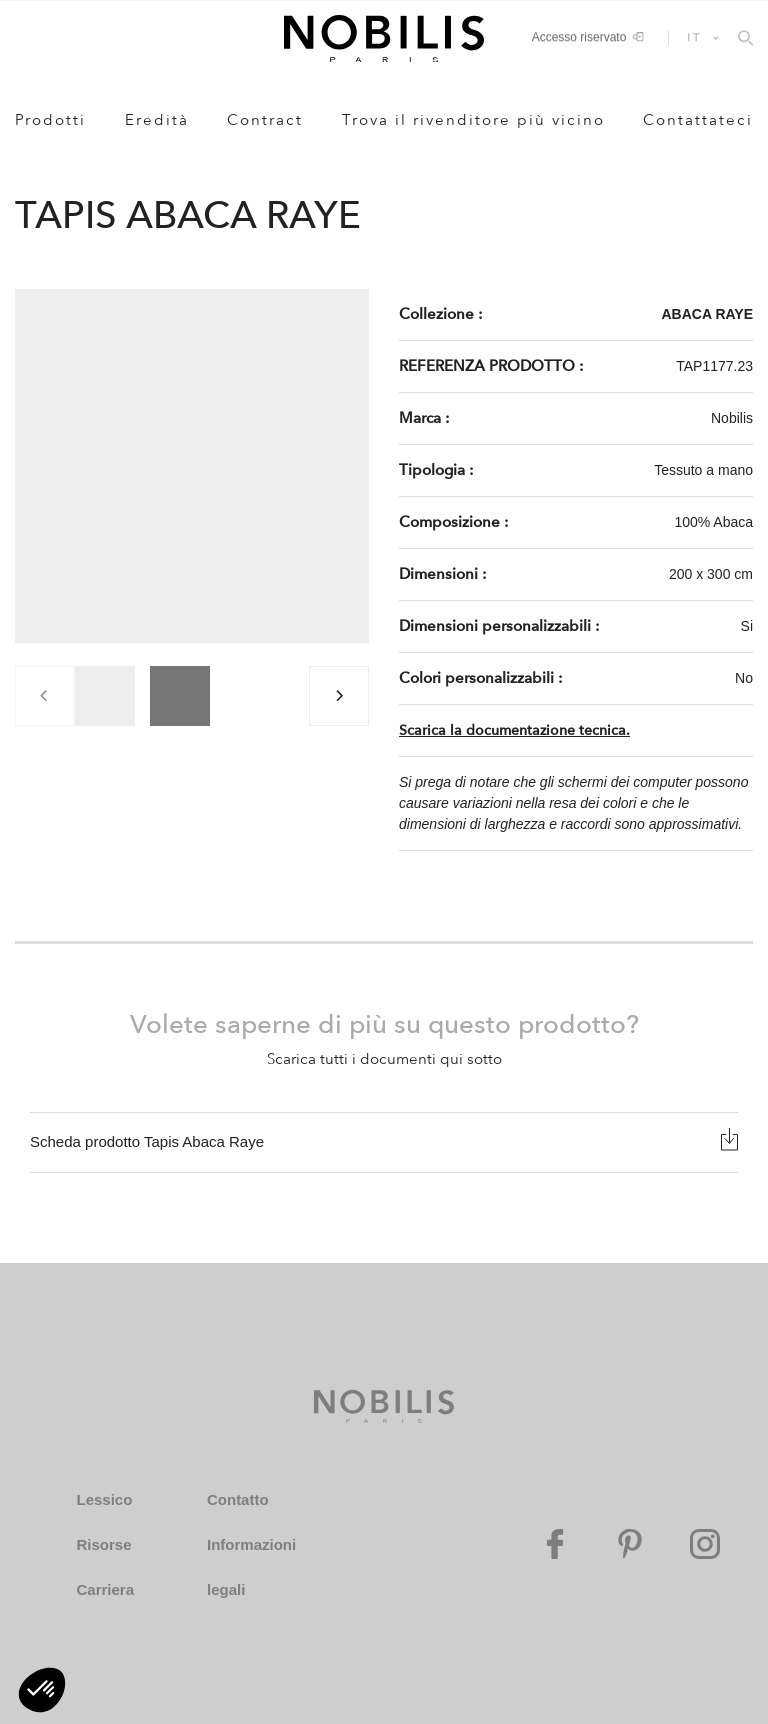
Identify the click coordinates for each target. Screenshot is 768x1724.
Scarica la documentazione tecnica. (514, 730)
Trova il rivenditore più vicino (473, 120)
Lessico (104, 1499)
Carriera (105, 1589)
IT (694, 37)
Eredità (157, 120)
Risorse (103, 1544)
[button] (42, 1690)
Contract (265, 120)
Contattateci (698, 120)
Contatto (238, 1499)
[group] (105, 696)
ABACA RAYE (707, 314)
